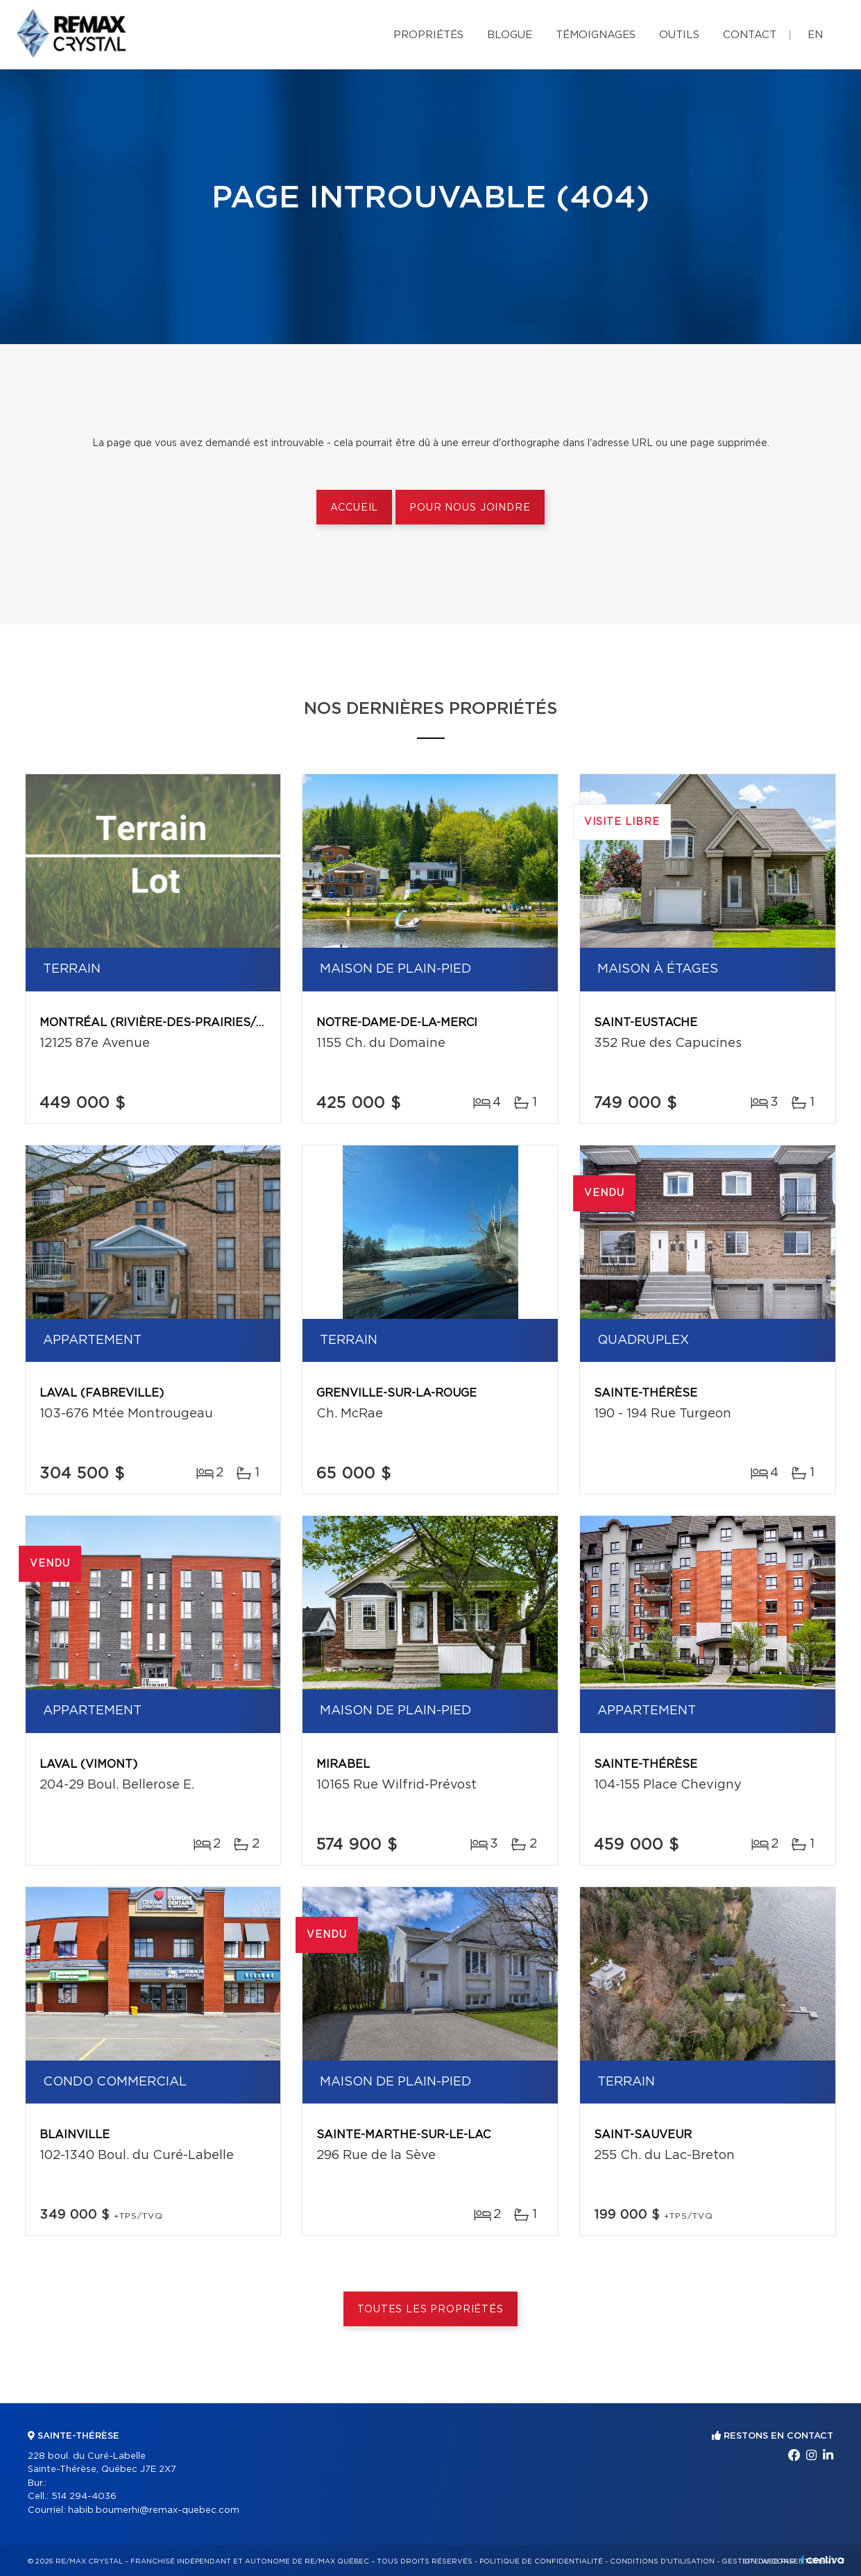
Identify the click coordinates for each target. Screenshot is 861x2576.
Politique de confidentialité (541, 2561)
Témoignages (596, 35)
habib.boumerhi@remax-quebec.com (153, 2510)
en (815, 35)
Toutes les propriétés (430, 2309)
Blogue (509, 35)
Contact (749, 35)
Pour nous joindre (469, 508)
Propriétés (428, 35)
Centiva (822, 2559)
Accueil (354, 508)
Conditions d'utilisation (662, 2561)
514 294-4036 (84, 2496)
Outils (679, 35)
